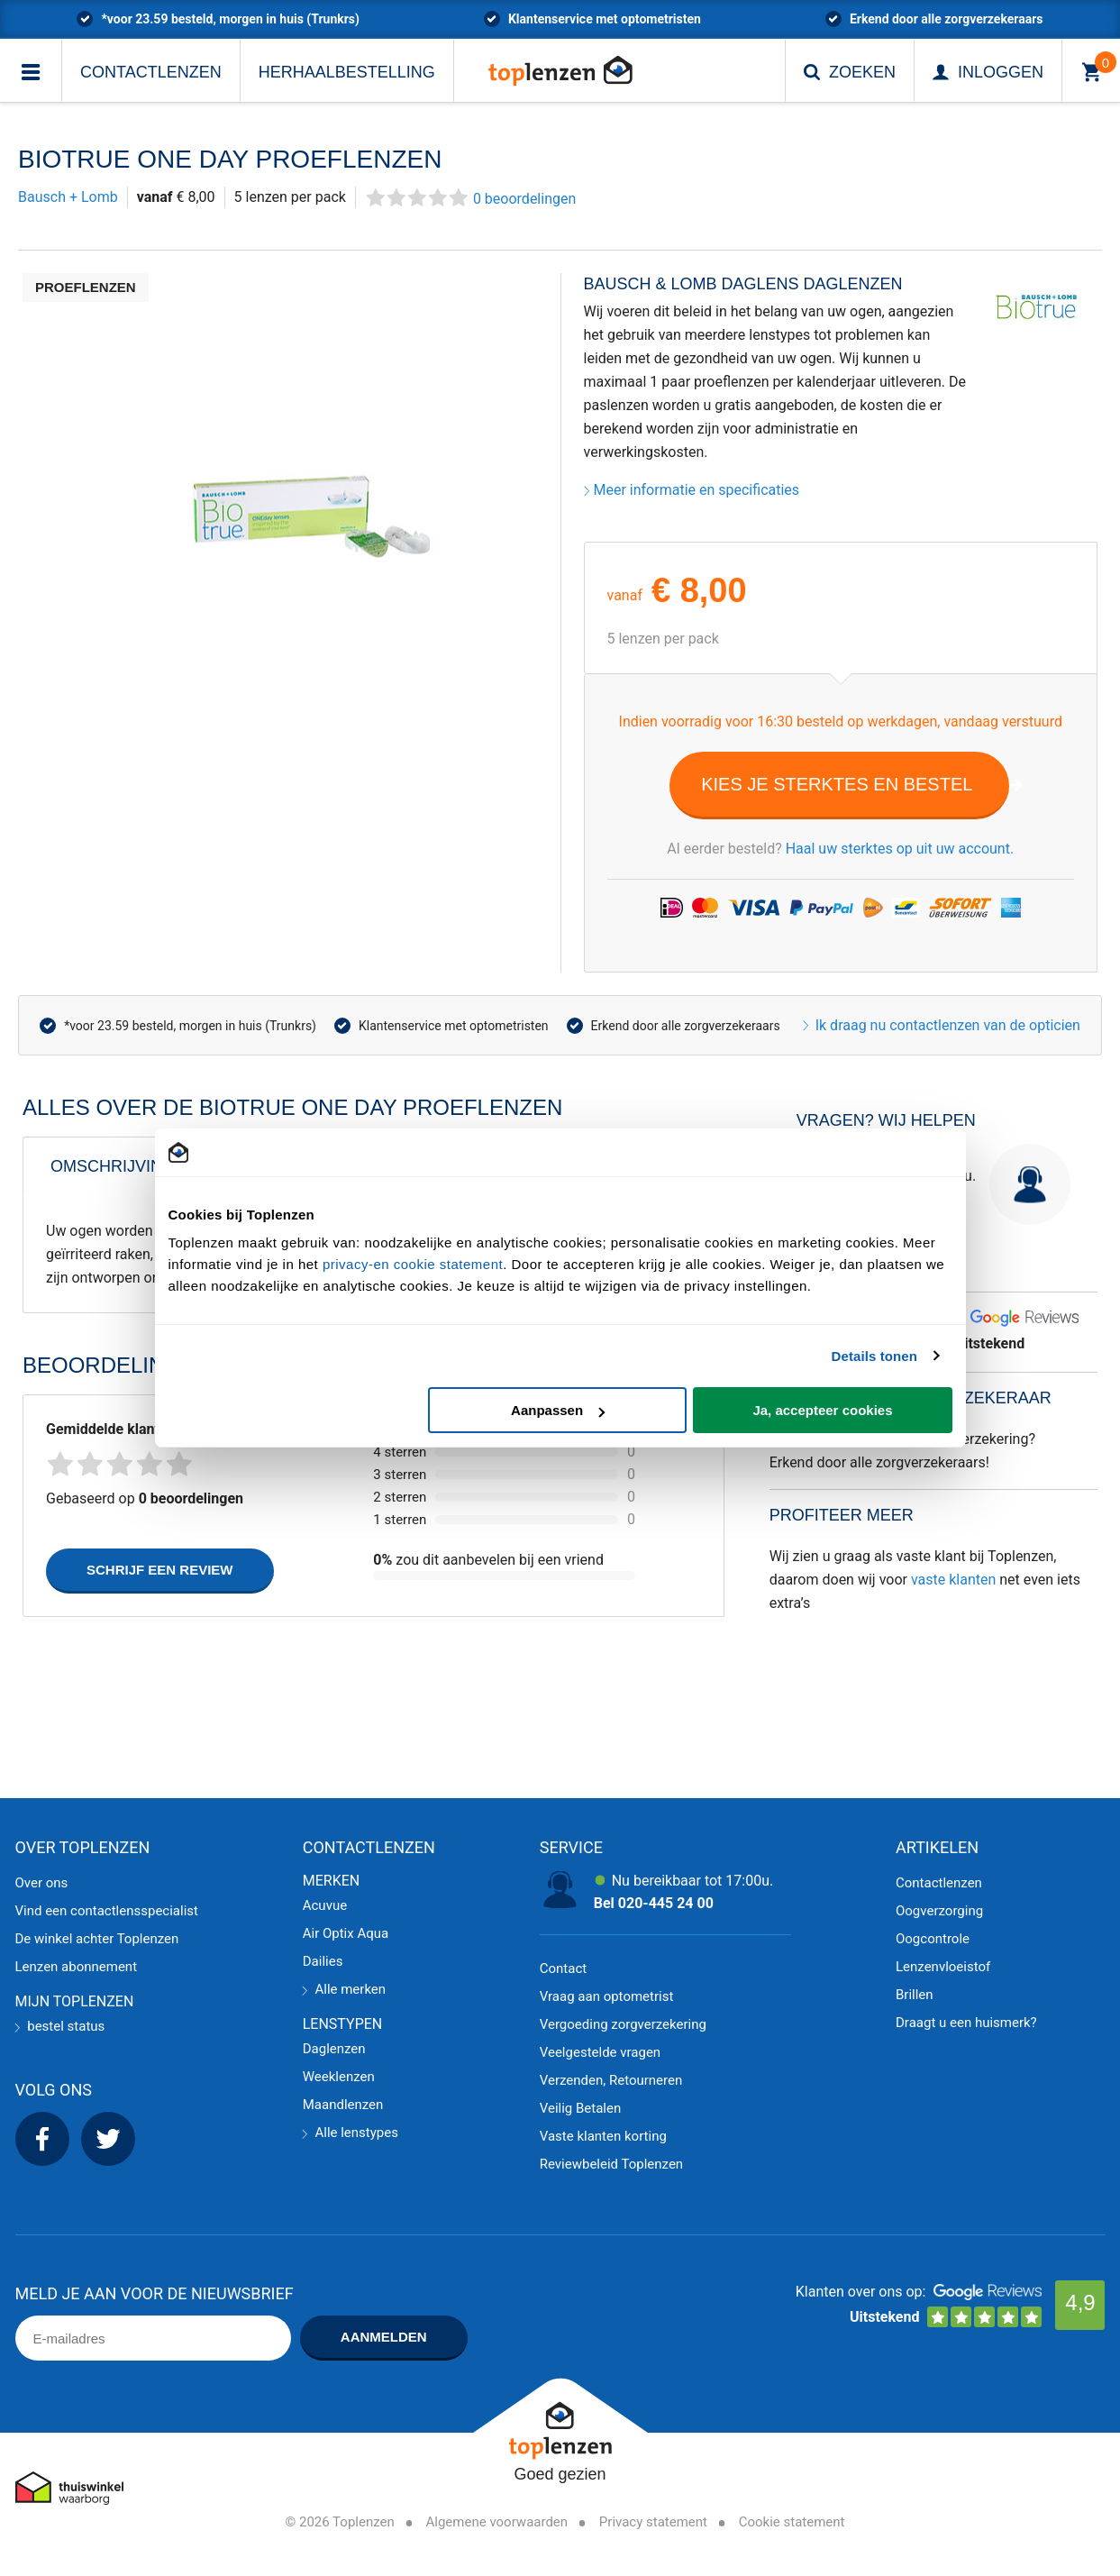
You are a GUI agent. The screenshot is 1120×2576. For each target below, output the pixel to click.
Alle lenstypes (350, 2132)
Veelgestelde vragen (600, 2052)
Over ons (41, 1883)
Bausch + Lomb (68, 197)
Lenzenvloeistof (943, 1967)
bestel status (60, 2026)
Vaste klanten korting (603, 2136)
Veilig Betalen (581, 2108)
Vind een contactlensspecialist (106, 1911)
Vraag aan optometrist (607, 1996)
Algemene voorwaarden (497, 2522)
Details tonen (874, 1356)
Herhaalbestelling (347, 72)
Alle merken (344, 1989)
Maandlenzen (343, 2104)
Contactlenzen (151, 72)
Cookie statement (792, 2522)
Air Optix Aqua (345, 1933)
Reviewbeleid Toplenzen (611, 2164)
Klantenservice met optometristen (454, 1026)
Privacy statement (653, 2522)
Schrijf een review (160, 1569)
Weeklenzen (339, 2077)
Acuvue (325, 1905)
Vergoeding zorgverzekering (623, 2024)
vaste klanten (953, 1579)
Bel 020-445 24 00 (654, 1903)
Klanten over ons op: (861, 2291)
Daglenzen (334, 2049)
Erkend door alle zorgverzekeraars (685, 1026)
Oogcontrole (933, 1939)
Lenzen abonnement (76, 1967)
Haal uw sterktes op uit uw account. (900, 848)
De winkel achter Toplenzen (97, 1939)
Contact (563, 1968)
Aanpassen (558, 1410)
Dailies (323, 1961)
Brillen (914, 1995)
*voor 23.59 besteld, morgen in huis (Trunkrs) (190, 1026)
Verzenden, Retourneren (611, 2080)
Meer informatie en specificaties (692, 489)
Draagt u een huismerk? (966, 2022)
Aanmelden (384, 2336)
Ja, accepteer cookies (822, 1410)
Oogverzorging (939, 1911)
